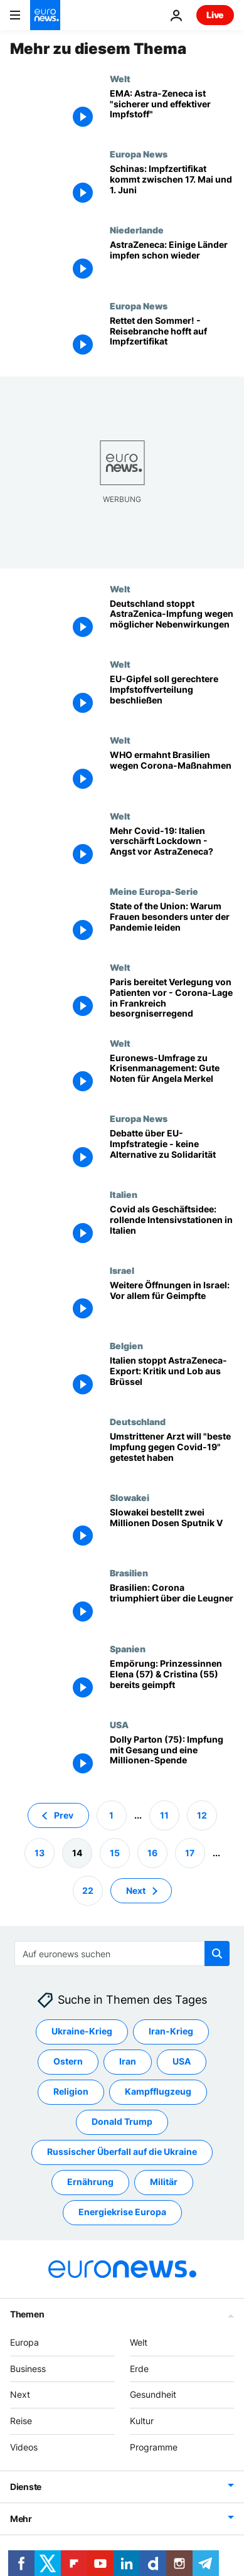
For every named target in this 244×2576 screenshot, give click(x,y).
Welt (120, 78)
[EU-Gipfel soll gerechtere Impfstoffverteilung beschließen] (172, 697)
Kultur (142, 2420)
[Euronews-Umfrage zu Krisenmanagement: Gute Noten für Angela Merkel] (172, 1076)
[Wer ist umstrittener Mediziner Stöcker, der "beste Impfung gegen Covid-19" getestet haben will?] (172, 1454)
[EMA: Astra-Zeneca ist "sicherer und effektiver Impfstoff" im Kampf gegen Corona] (172, 111)
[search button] (217, 1953)
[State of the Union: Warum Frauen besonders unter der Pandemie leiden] (172, 924)
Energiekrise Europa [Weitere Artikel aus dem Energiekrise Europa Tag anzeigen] (122, 2211)
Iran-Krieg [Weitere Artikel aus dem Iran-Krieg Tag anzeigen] (171, 2031)
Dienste (25, 2486)
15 (115, 1852)
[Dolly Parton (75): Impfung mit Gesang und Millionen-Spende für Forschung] (172, 1757)
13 (39, 1852)
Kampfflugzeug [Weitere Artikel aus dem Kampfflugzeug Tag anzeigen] (158, 2091)
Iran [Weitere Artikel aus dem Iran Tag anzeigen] (127, 2061)
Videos (24, 2447)
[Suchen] (122, 1953)
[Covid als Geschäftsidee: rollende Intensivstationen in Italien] (172, 1227)
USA (119, 1724)
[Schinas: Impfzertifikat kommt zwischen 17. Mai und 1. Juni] (172, 187)
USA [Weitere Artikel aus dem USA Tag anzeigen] (181, 2061)
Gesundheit (153, 2394)
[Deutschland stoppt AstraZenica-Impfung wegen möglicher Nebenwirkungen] (172, 621)
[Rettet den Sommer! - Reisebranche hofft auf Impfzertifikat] (172, 338)
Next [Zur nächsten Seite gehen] (136, 1889)
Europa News (138, 154)
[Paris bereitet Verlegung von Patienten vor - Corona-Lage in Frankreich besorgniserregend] (172, 1000)
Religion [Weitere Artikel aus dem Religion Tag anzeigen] (70, 2091)
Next (20, 2394)
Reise (21, 2420)
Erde (139, 2368)
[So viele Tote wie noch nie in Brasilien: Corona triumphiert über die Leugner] (172, 1605)
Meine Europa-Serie (154, 891)
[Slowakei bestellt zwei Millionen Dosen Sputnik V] (172, 1530)
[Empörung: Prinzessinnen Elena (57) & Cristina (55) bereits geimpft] (172, 1681)
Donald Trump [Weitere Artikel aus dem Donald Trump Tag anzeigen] (122, 2121)
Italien (123, 1194)
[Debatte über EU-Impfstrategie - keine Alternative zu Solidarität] (172, 1151)
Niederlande (137, 230)
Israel (122, 1270)
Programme (154, 2447)
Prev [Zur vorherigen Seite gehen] (63, 1814)
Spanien (128, 1648)
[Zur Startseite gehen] (45, 15)
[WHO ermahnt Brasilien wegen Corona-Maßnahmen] (172, 773)
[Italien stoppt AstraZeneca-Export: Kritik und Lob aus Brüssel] (172, 1378)
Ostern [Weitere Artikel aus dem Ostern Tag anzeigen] (68, 2061)
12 (202, 1814)
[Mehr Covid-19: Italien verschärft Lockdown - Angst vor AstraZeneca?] (172, 849)
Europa (24, 2341)
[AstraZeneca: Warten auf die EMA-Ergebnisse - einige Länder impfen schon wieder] (172, 263)
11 (164, 1814)
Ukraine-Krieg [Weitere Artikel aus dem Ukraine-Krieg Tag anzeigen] (81, 2031)
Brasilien (129, 1573)
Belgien (126, 1345)
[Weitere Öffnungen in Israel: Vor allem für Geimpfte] (172, 1303)
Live (215, 14)
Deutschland (138, 1421)
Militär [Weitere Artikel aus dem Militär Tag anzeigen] (164, 2181)
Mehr (21, 2518)
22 (87, 1889)
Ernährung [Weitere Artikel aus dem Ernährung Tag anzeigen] (90, 2181)
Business (28, 2368)
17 (189, 1852)
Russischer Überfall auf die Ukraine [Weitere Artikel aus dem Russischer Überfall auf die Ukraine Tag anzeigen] (122, 2151)
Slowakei (129, 1497)
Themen (27, 2313)
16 (152, 1852)
